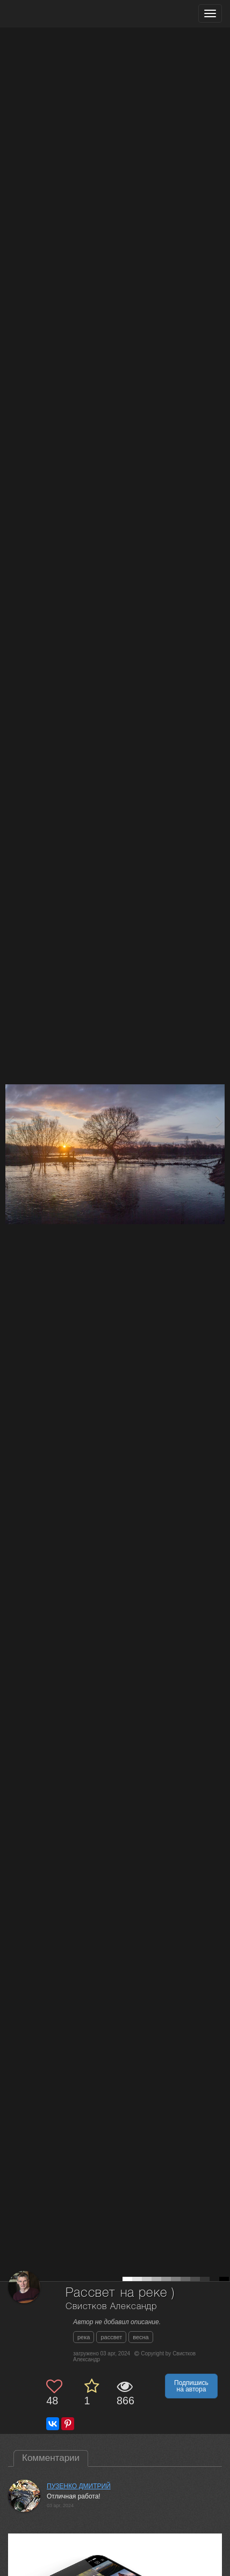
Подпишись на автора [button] (191, 2386)
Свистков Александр (111, 2307)
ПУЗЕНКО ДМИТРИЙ (79, 2486)
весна (141, 2337)
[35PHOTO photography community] (50, 13)
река (83, 2337)
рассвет (111, 2337)
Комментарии (51, 2458)
